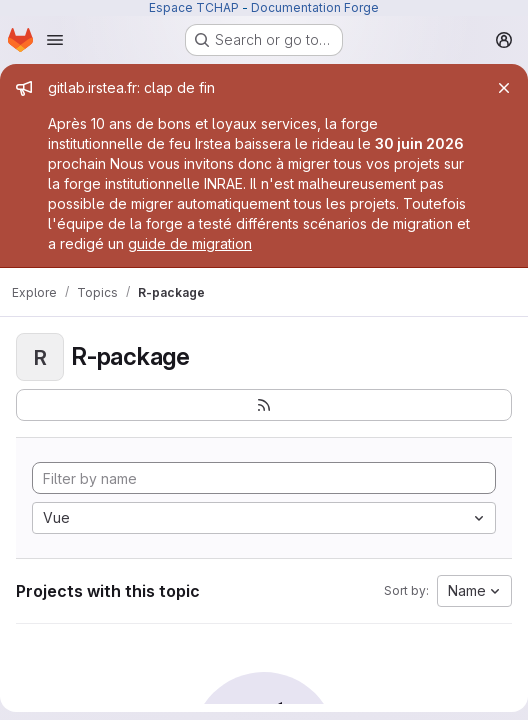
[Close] (504, 88)
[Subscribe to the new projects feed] (264, 405)
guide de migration (190, 243)
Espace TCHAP (194, 7)
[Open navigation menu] (55, 40)
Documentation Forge (315, 7)
